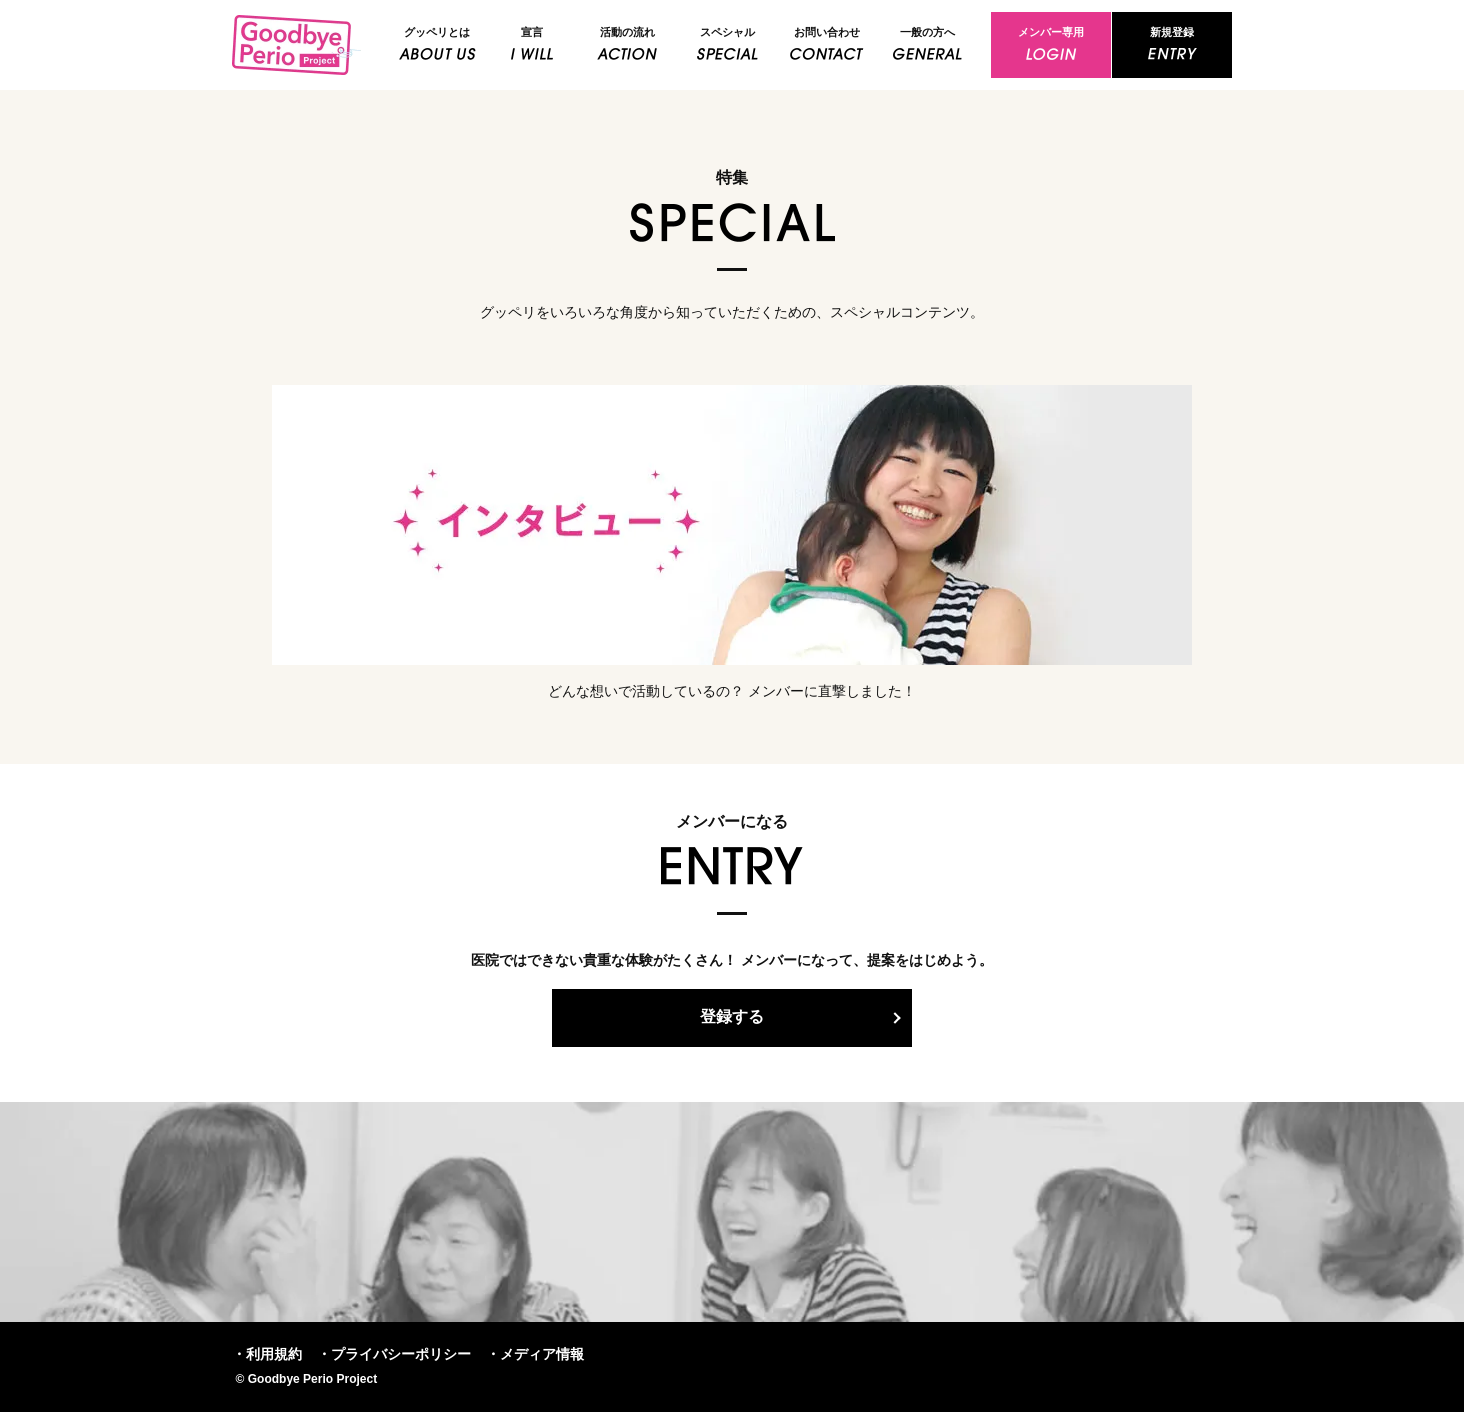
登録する (732, 1016)
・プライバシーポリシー (394, 1354)
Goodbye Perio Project (297, 45)
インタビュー (732, 525)
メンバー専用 (1051, 32)
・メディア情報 (535, 1354)
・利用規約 (267, 1354)
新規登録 (1172, 32)
